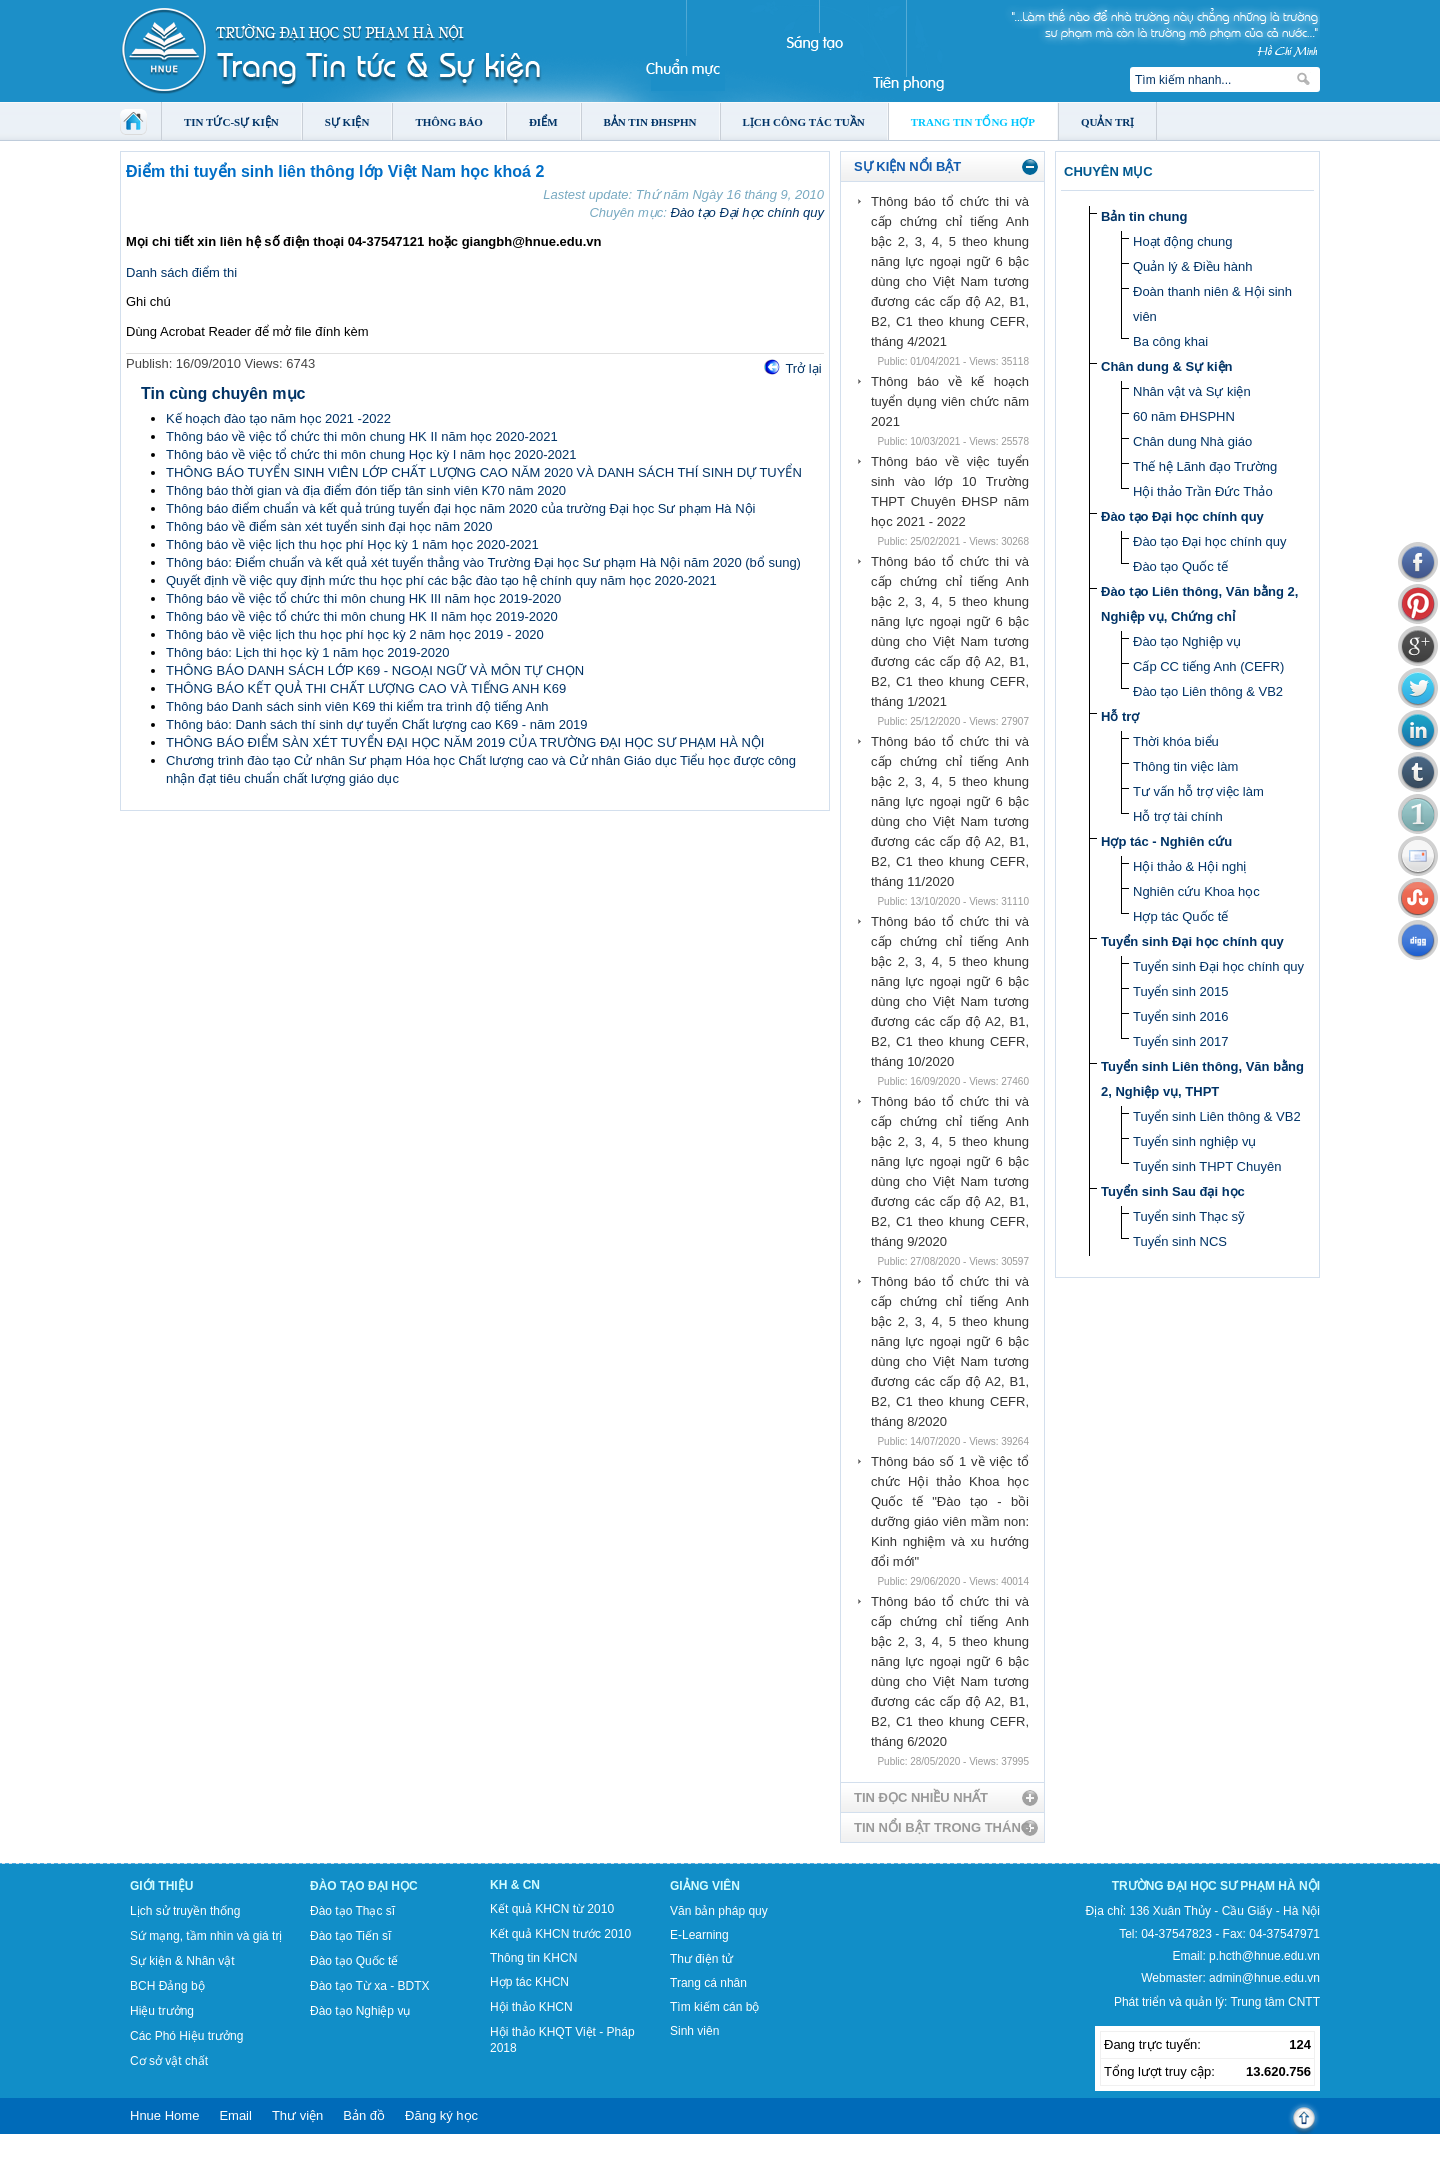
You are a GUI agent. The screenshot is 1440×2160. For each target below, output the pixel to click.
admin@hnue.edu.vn (1264, 1978)
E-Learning (699, 1935)
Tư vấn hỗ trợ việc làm (1198, 791)
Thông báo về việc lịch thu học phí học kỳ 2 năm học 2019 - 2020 (355, 634)
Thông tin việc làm (1185, 766)
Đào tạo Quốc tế (1180, 566)
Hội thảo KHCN (531, 2007)
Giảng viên (705, 1886)
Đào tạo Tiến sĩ (350, 1936)
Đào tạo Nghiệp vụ (1187, 641)
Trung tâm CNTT (1275, 2002)
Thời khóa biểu (1176, 741)
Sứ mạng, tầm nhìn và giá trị (206, 1936)
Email (235, 2115)
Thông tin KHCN (533, 1958)
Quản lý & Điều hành (1193, 266)
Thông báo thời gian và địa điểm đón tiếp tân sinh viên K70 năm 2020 (366, 490)
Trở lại (803, 368)
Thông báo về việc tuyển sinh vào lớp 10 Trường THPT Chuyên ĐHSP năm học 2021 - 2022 (950, 491)
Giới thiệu (161, 1886)
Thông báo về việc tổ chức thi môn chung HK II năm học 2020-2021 (362, 436)
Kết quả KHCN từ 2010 (552, 1909)
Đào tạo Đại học (364, 1886)
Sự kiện (347, 122)
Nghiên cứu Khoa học (1196, 891)
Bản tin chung (1144, 216)
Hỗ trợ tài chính (1178, 816)
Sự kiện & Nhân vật (182, 1961)
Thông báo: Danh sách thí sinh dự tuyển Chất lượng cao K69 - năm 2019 (377, 724)
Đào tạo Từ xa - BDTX (369, 1986)
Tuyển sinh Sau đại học (1173, 1191)
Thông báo (449, 122)
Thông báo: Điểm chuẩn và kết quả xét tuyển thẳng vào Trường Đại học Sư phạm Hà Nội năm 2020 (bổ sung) (483, 562)
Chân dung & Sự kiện (1167, 366)
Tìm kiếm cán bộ (714, 2007)
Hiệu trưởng (162, 2011)
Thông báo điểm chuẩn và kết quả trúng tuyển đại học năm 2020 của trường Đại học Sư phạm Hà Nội (460, 508)
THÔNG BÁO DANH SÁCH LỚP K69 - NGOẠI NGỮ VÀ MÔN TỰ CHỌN (375, 670)
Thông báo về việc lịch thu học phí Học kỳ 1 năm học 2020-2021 (352, 544)
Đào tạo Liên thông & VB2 (1208, 691)
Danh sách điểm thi (181, 272)
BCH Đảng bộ (167, 1986)
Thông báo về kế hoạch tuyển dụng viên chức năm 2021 (950, 401)
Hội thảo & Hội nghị (1189, 866)
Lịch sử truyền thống (185, 1911)
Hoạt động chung (1183, 241)
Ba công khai (1170, 341)
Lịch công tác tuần (804, 122)
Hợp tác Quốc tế (1180, 916)
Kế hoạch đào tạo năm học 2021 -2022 (278, 418)
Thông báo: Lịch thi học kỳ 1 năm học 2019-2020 (308, 652)
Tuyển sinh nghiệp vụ (1194, 1141)
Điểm (543, 122)
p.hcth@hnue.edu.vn (1264, 1956)
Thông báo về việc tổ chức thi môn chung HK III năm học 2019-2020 (363, 598)
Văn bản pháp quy (719, 1911)
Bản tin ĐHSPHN (650, 122)
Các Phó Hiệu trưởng (186, 2036)
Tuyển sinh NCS (1180, 1241)
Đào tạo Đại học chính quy (747, 212)
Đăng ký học (441, 2115)
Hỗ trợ (1120, 716)
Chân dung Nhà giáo (1192, 441)
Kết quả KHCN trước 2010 (560, 1934)
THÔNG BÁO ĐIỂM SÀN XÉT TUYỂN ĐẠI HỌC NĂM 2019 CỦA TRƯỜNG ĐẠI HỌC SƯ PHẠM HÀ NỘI (465, 742)
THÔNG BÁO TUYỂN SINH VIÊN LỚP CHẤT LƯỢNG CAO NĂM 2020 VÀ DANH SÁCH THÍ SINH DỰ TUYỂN (484, 472)
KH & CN (515, 1885)
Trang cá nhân (708, 1983)
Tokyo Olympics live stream (72, 2153)
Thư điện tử (701, 1959)
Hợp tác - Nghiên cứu (1166, 841)
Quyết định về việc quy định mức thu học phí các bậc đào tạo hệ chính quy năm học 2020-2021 (441, 580)
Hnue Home (164, 2115)
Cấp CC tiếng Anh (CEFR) (1208, 666)
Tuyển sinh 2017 (1180, 1041)
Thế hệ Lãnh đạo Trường (1205, 466)
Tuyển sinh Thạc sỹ (1189, 1216)
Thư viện (297, 2115)
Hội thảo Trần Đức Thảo (1203, 491)
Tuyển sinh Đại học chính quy (1192, 941)
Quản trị (1107, 122)
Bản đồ (364, 2115)
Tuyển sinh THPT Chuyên (1207, 1166)
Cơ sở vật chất (169, 2061)
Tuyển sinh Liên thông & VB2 (1217, 1116)
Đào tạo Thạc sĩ (352, 1911)
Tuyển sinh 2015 (1180, 991)
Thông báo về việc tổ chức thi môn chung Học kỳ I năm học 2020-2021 (371, 454)
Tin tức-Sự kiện (231, 122)
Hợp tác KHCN (529, 1982)
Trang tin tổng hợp (973, 122)
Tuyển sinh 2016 (1180, 1016)
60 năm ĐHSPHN (1184, 416)
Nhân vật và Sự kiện (1192, 391)
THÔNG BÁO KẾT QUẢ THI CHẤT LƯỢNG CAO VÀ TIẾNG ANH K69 (366, 688)
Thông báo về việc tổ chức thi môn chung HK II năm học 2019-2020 (362, 616)
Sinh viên (694, 2031)
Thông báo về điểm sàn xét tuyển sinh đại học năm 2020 (329, 526)
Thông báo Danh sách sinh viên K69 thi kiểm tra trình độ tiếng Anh (357, 706)
